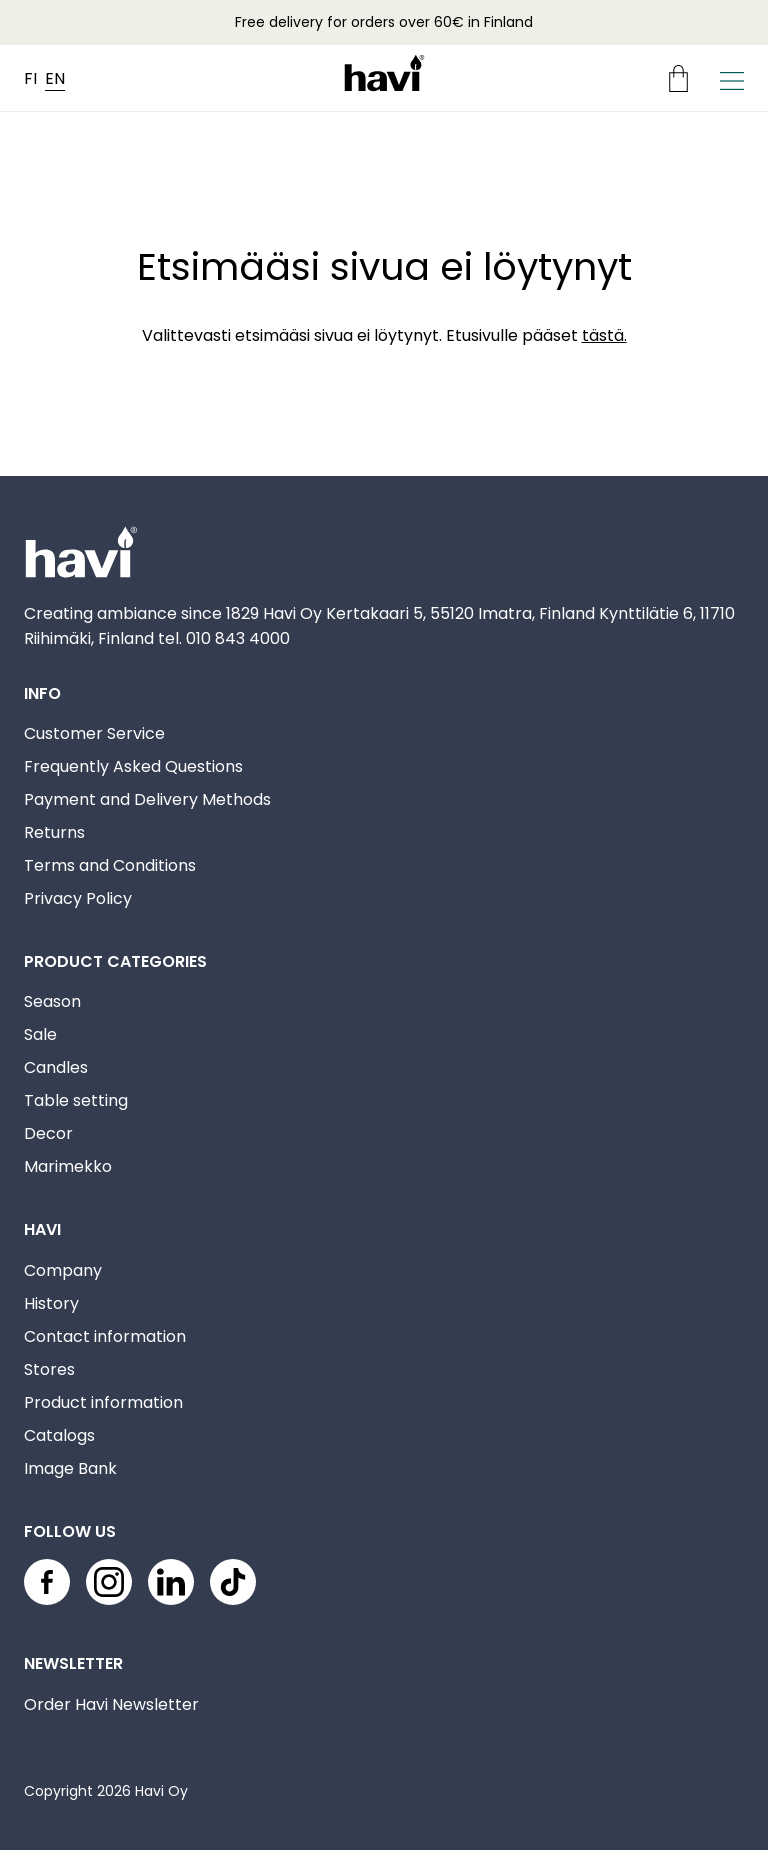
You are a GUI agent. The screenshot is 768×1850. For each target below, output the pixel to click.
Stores (49, 1369)
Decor (48, 1133)
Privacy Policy (78, 898)
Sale (40, 1034)
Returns (54, 832)
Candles (56, 1067)
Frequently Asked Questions (133, 766)
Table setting (76, 1100)
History (51, 1303)
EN (55, 78)
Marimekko (68, 1166)
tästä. (604, 335)
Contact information (105, 1336)
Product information (103, 1402)
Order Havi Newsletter (111, 1704)
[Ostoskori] (686, 78)
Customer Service (94, 733)
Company (63, 1270)
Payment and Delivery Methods (147, 799)
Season (52, 1001)
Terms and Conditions (110, 865)
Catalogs (59, 1435)
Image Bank (70, 1468)
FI (30, 78)
